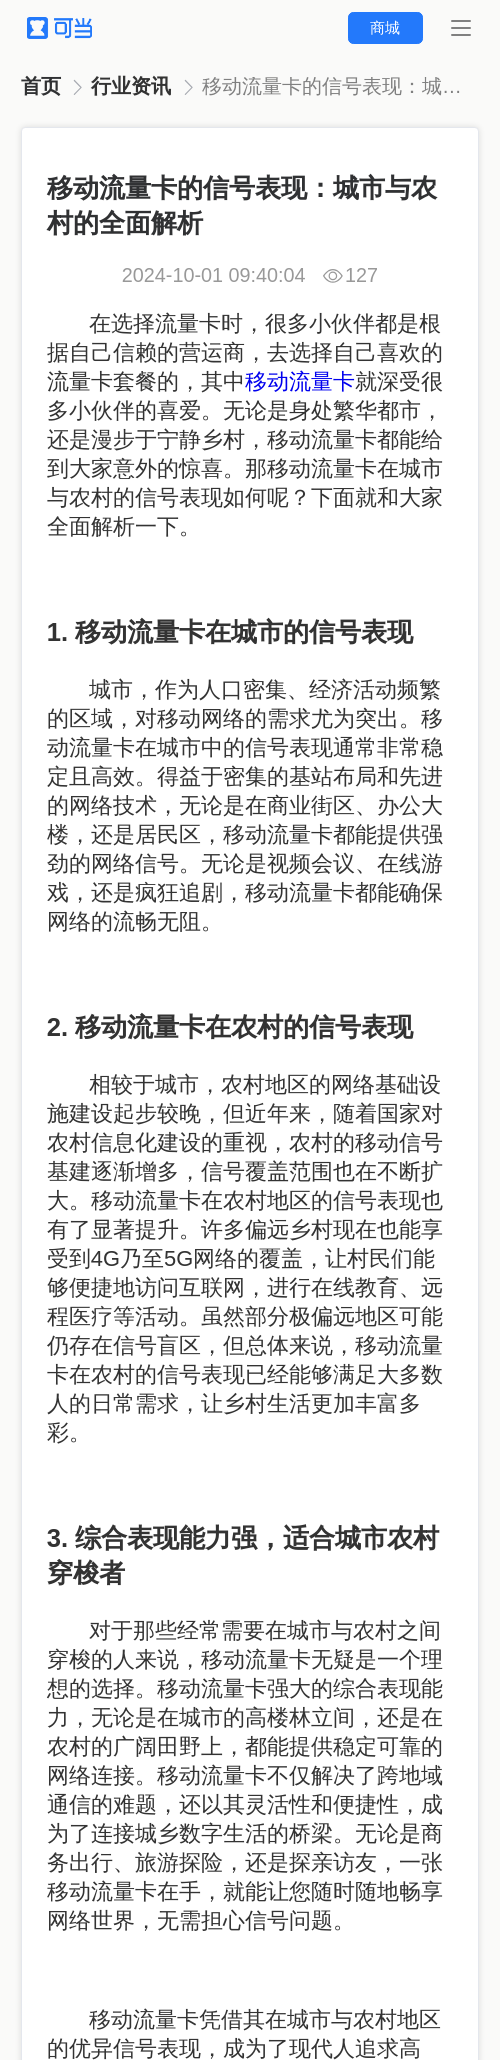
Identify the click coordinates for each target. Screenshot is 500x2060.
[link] (42, 87)
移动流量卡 (300, 381)
